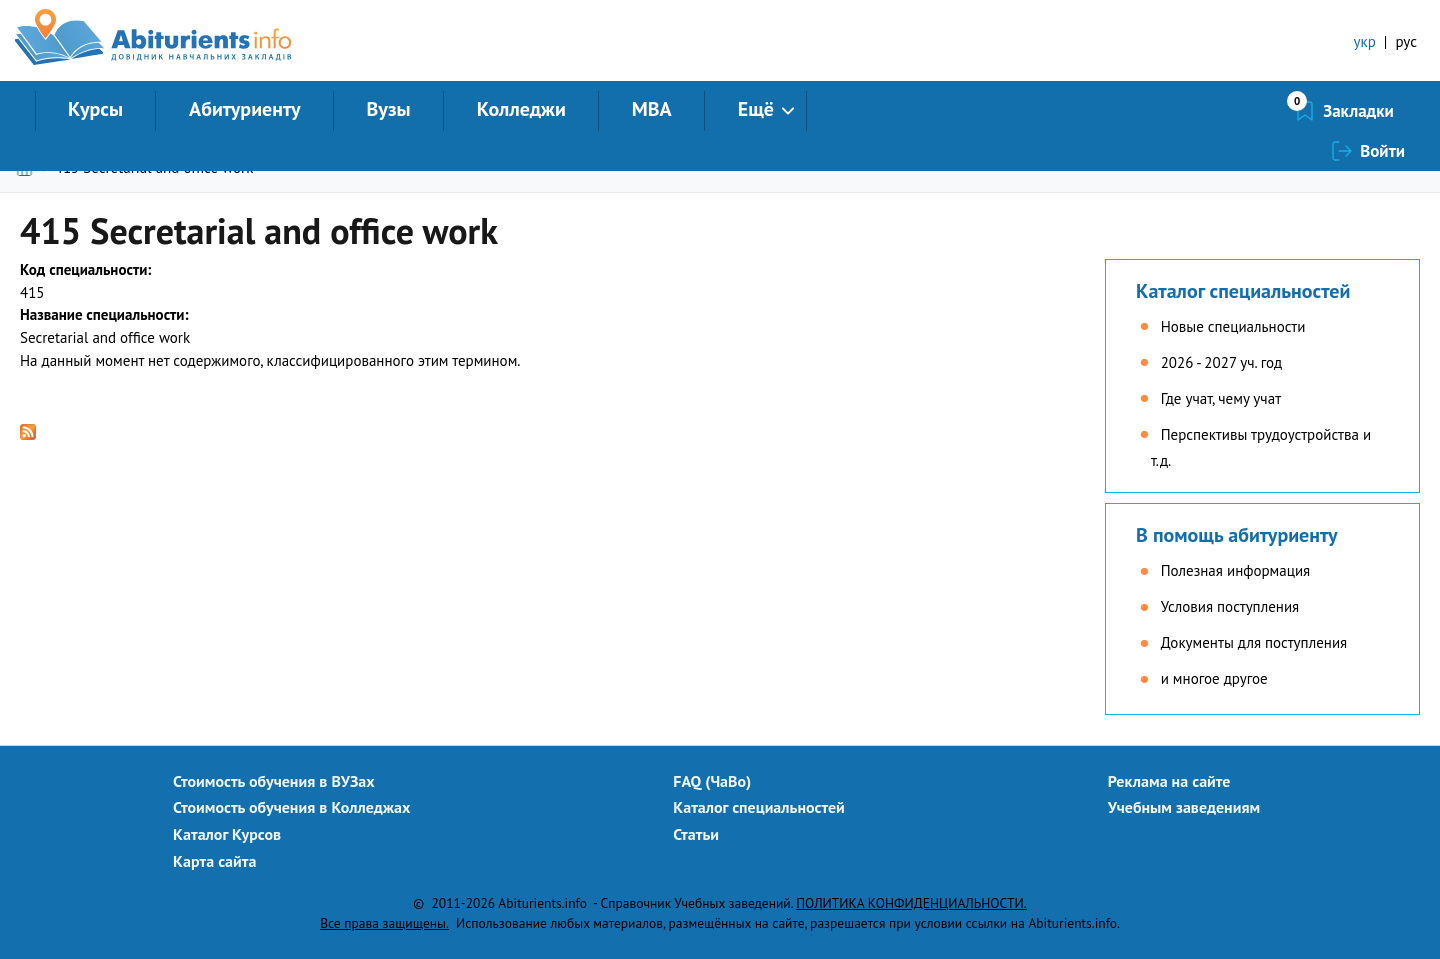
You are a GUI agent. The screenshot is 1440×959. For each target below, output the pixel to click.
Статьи (696, 834)
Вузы (389, 109)
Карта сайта (214, 861)
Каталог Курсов (227, 834)
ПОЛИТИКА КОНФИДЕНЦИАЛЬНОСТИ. (911, 903)
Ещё (756, 109)
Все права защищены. (384, 923)
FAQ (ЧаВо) (712, 781)
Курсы (95, 109)
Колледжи (521, 109)
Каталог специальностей (1243, 291)
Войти (1382, 111)
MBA (652, 109)
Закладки (1252, 111)
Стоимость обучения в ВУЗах (274, 781)
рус (1406, 41)
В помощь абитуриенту (1237, 535)
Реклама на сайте (1169, 781)
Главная (28, 167)
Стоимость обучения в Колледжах (291, 807)
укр (1365, 41)
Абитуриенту (245, 109)
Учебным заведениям (1184, 807)
